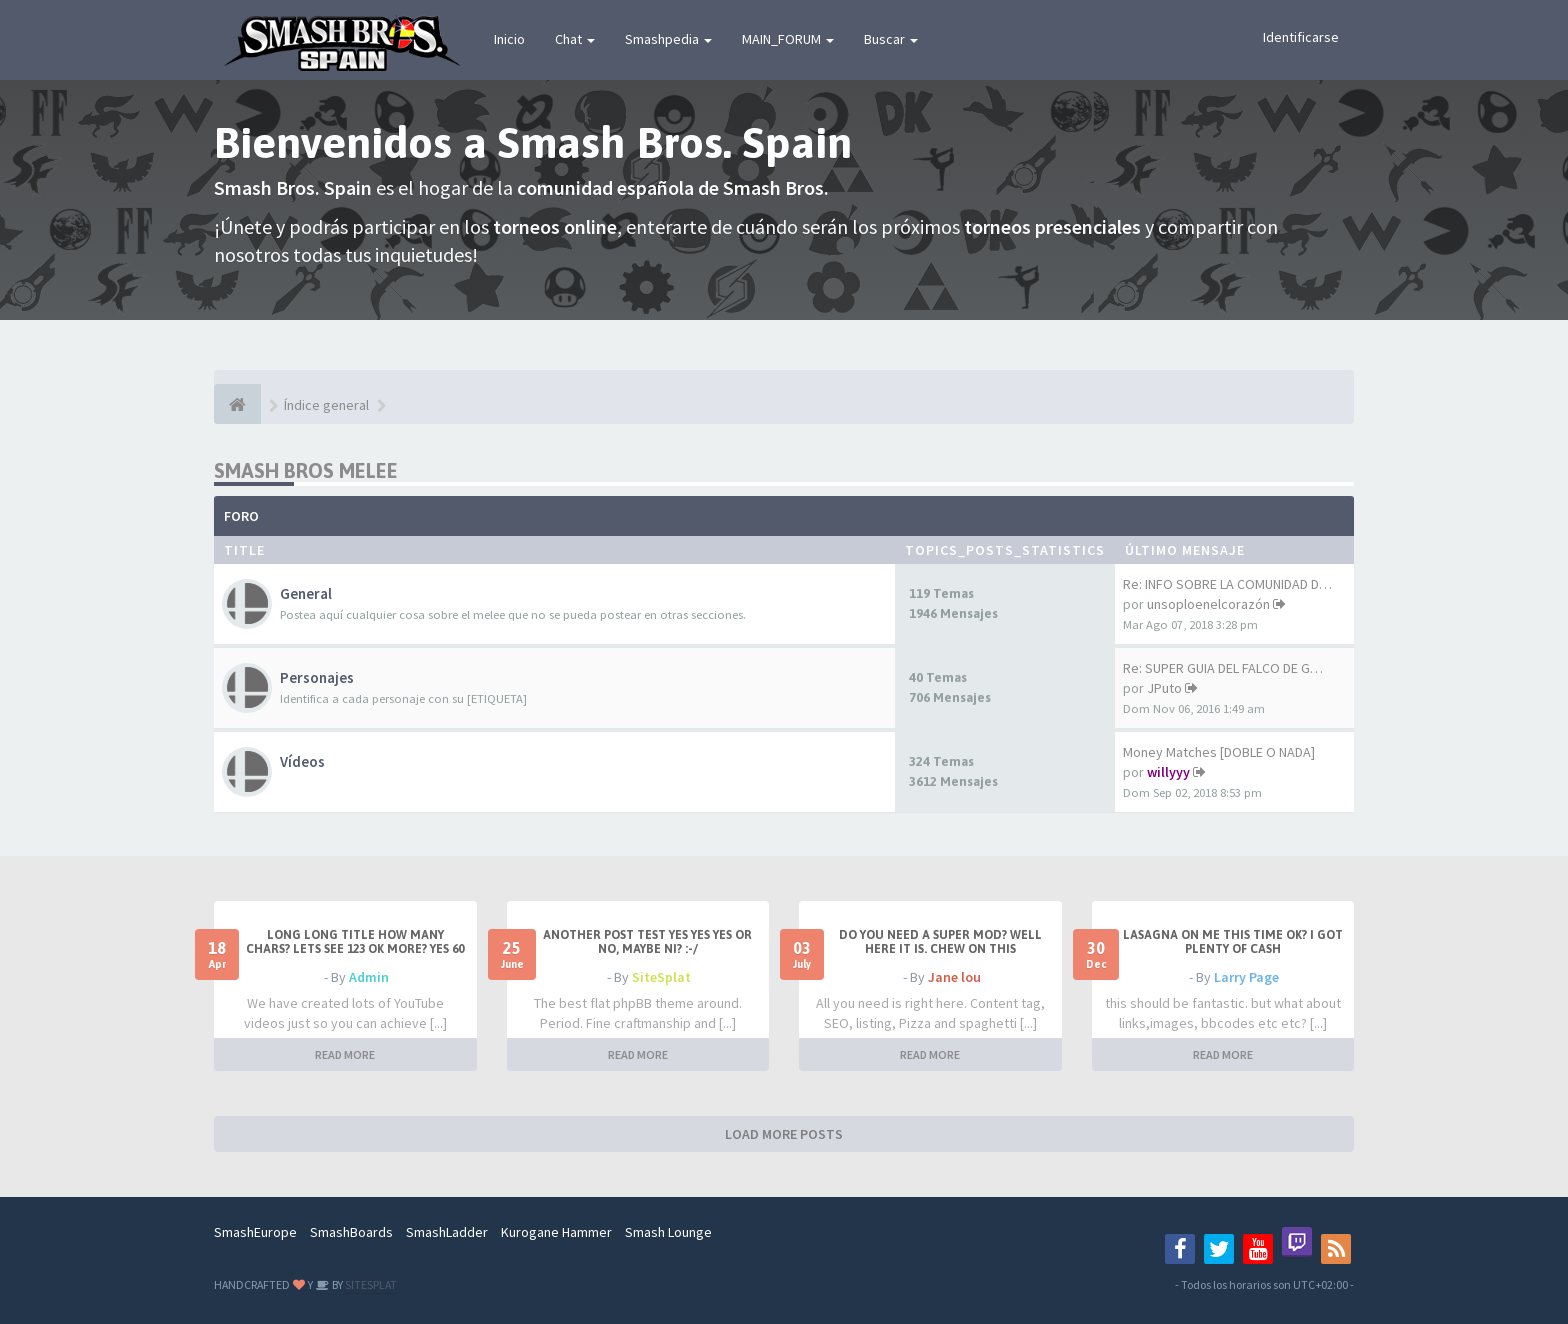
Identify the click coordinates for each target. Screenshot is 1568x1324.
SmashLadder (447, 1232)
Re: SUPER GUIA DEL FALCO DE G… (1223, 668)
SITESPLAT (370, 1284)
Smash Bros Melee (306, 470)
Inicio (509, 39)
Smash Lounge (668, 1232)
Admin (369, 977)
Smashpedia (668, 39)
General (306, 593)
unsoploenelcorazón (1208, 604)
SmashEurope (255, 1232)
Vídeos (302, 761)
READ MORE (345, 1054)
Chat (575, 39)
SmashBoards (351, 1232)
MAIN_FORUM (788, 39)
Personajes (317, 677)
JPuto (1164, 688)
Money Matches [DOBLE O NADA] (1219, 752)
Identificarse (1301, 37)
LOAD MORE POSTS (784, 1134)
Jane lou (954, 977)
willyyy (1168, 772)
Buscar (891, 39)
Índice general (326, 405)
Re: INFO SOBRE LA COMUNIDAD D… (1227, 584)
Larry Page (1246, 977)
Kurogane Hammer (556, 1232)
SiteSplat (661, 977)
